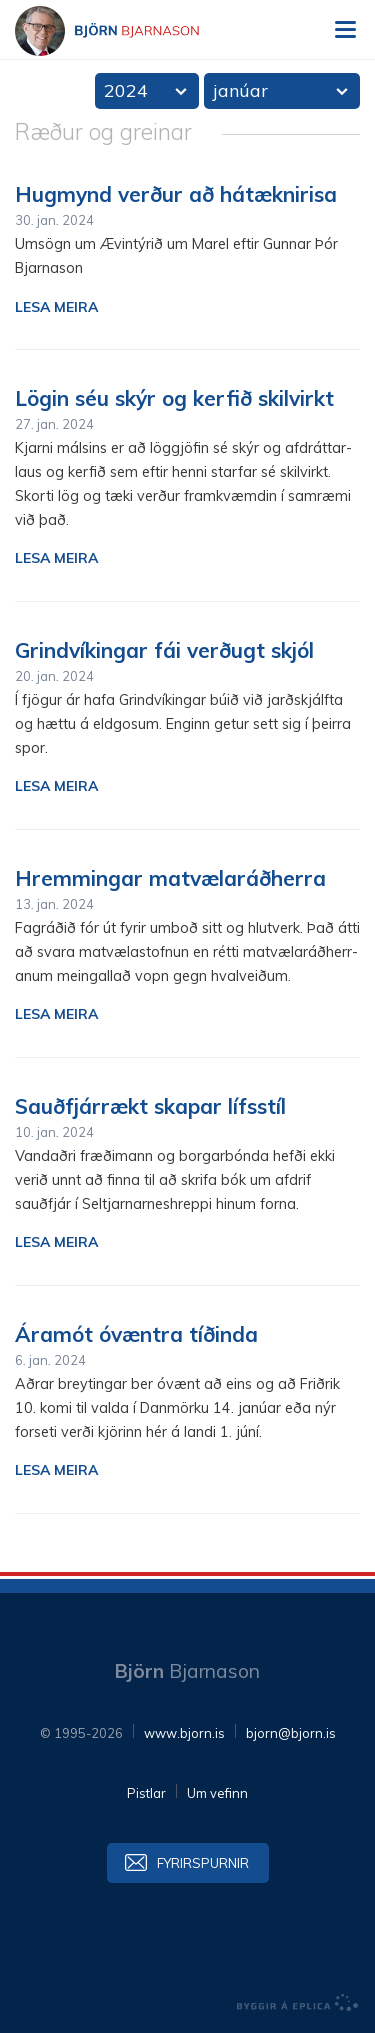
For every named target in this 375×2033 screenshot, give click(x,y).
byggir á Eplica (298, 2003)
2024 (126, 90)
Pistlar (146, 1793)
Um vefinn (217, 1793)
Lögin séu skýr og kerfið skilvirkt (174, 398)
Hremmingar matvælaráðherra (170, 878)
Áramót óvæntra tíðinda (136, 1334)
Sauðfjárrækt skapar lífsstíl (150, 1106)
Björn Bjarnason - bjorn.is (125, 31)
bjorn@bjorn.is (291, 1733)
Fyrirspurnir (203, 1863)
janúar (240, 90)
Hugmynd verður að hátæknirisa (176, 194)
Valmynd (345, 30)
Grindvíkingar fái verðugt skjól (164, 650)
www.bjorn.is (184, 1733)
